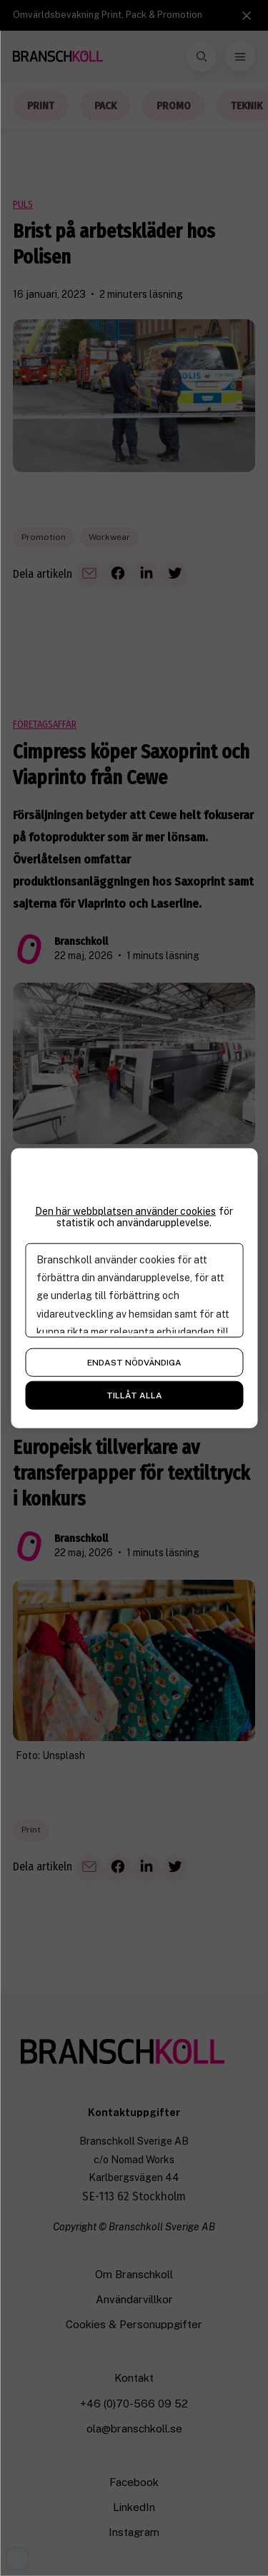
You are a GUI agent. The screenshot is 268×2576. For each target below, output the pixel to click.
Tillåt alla (134, 1395)
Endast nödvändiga (134, 1363)
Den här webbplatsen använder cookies (125, 1210)
